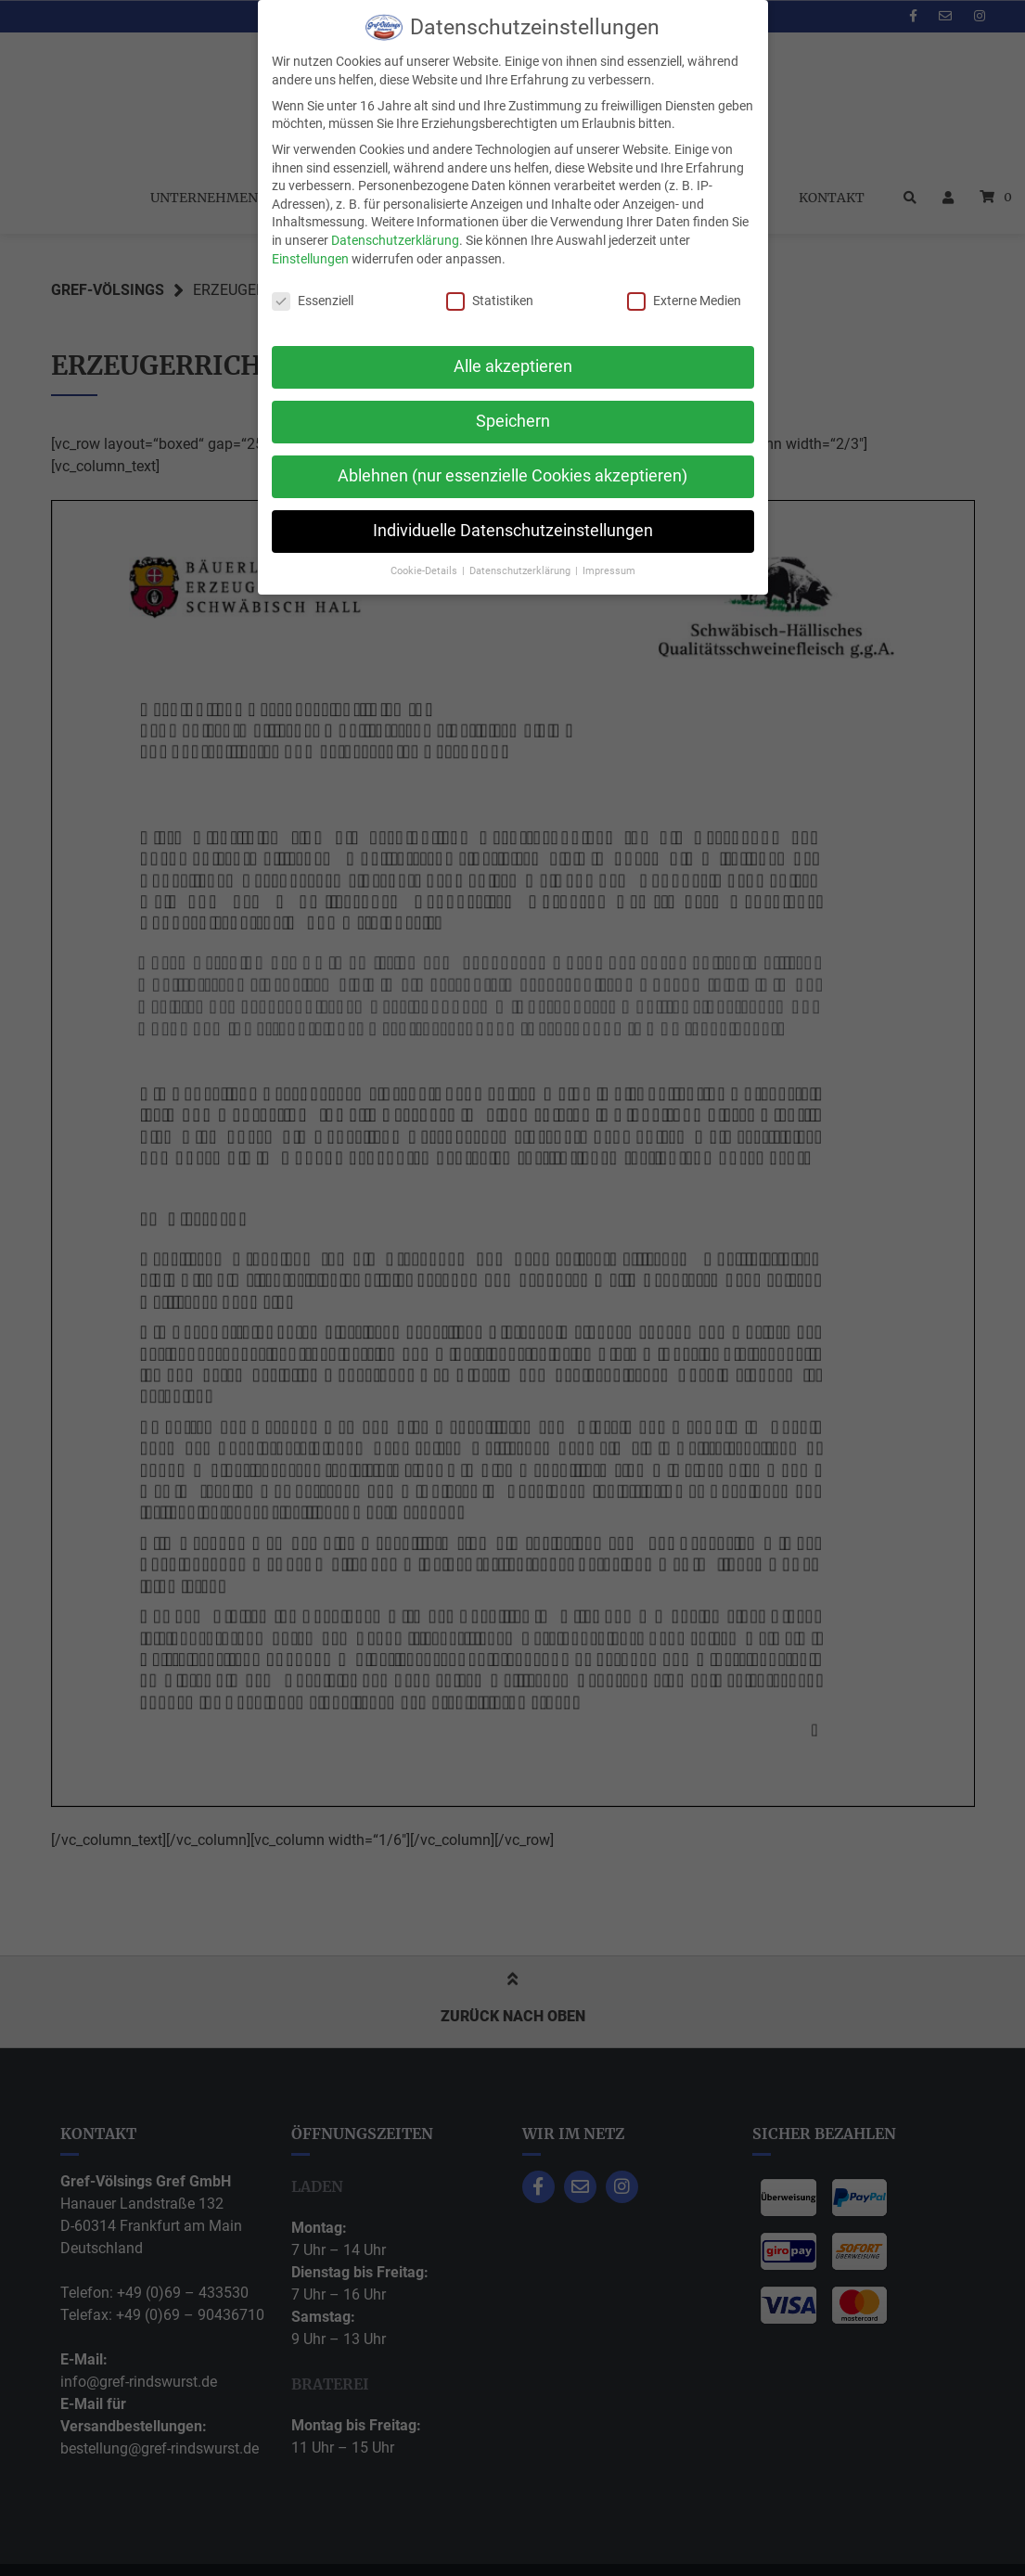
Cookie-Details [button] (425, 571)
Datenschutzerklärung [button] (521, 571)
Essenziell (312, 301)
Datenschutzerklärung (395, 240)
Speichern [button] (513, 421)
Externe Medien (684, 301)
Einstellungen (310, 258)
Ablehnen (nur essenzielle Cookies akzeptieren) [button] (512, 476)
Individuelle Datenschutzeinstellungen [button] (513, 530)
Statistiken (489, 301)
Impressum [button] (609, 571)
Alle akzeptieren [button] (513, 366)
